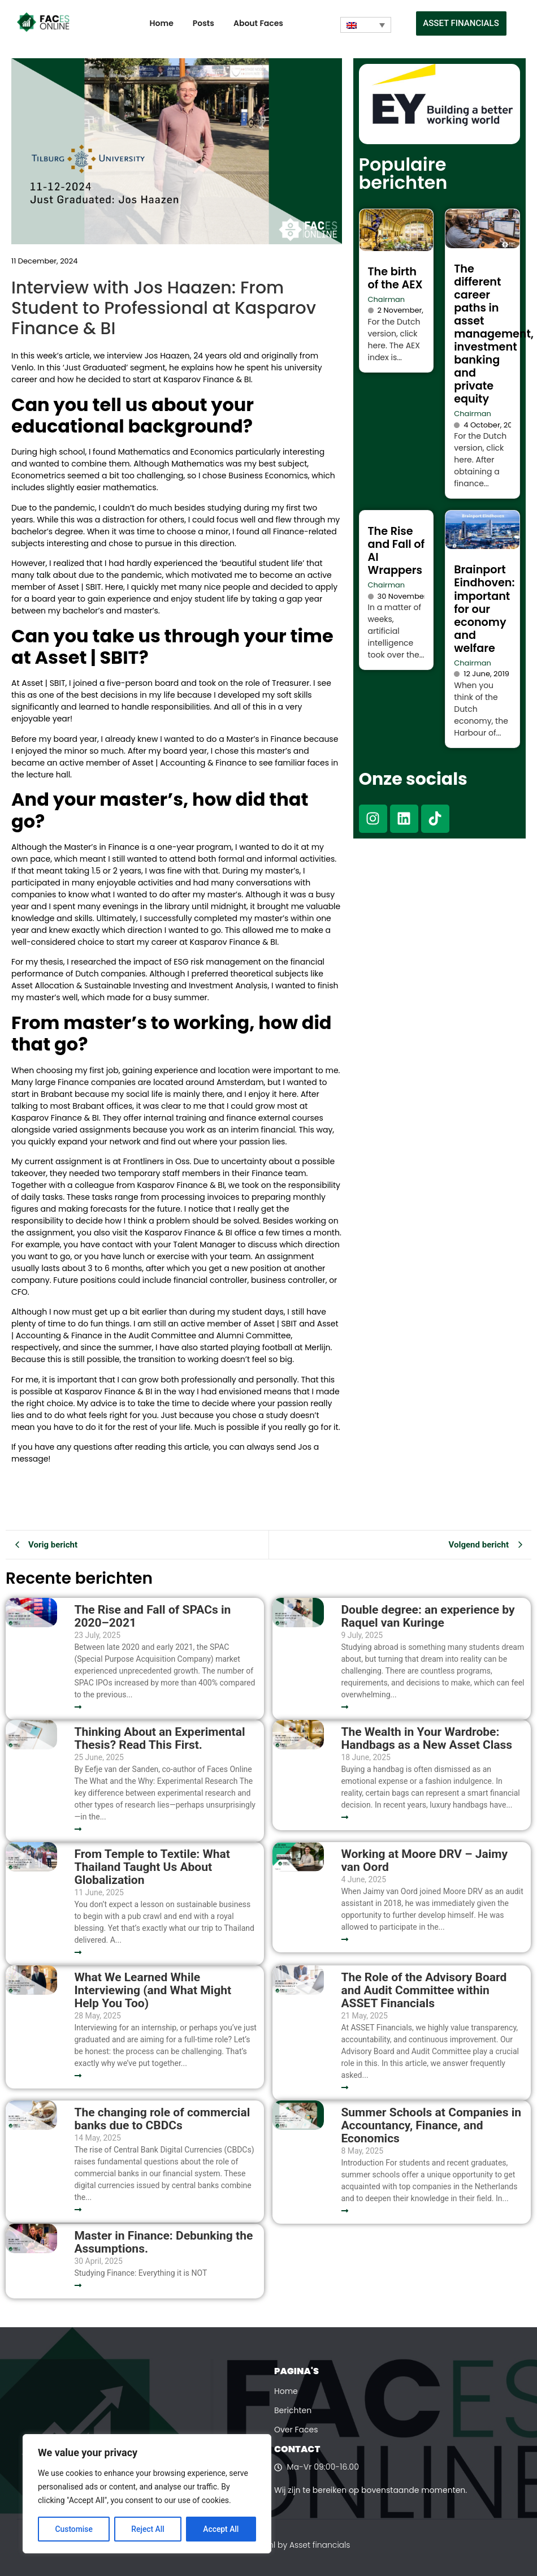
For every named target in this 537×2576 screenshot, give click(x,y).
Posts (203, 23)
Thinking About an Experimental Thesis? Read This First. (159, 1739)
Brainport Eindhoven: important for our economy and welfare (484, 608)
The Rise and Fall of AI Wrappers (396, 551)
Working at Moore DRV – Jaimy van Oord (424, 1861)
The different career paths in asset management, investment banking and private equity (494, 334)
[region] (147, 2494)
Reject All (147, 2529)
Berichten (292, 2410)
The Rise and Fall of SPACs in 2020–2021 (152, 1616)
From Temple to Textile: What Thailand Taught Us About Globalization (152, 1867)
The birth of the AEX (395, 278)
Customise (74, 2529)
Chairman (386, 299)
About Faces (258, 23)
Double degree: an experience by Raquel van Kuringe (427, 1616)
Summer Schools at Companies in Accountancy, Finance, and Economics (431, 2125)
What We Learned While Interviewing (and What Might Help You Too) (152, 1990)
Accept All (221, 2529)
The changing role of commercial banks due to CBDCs (162, 2119)
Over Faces (296, 2429)
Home (162, 23)
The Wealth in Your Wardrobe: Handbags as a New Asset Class (426, 1739)
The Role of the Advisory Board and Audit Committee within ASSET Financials (423, 1990)
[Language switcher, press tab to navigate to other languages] (365, 25)
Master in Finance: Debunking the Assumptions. (163, 2242)
